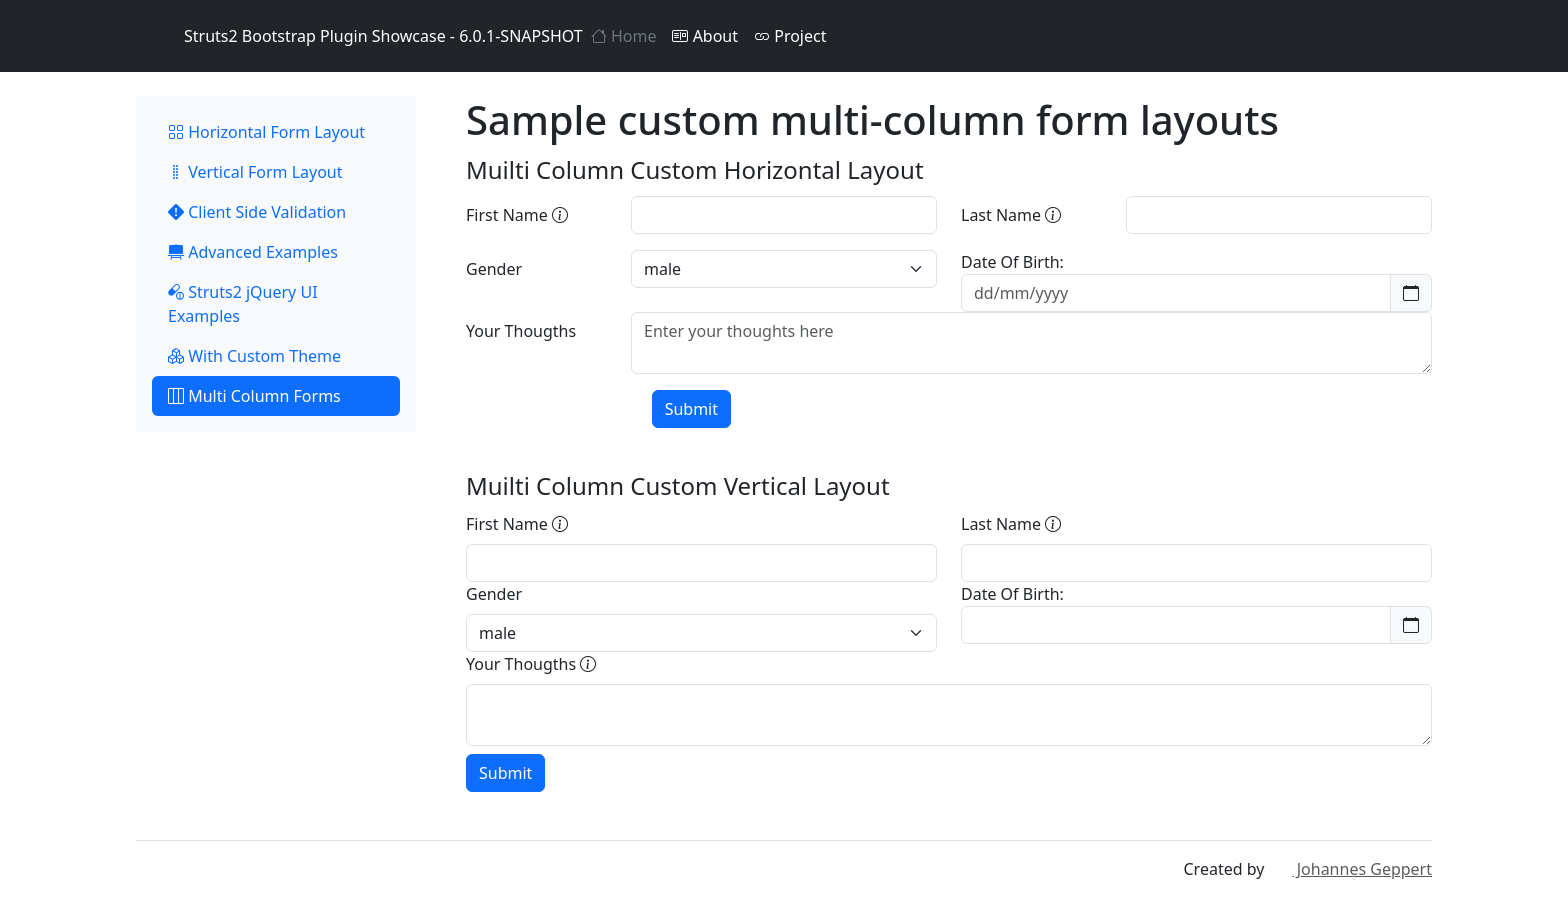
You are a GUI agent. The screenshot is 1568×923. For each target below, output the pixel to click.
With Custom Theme (254, 356)
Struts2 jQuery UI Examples (243, 304)
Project (790, 36)
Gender (494, 269)
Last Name (1011, 215)
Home (624, 36)
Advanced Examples (253, 252)
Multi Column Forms (254, 396)
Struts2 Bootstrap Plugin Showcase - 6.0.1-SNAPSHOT (359, 36)
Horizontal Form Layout (266, 132)
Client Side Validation (257, 212)
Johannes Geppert (1350, 869)
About (705, 36)
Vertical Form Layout (255, 172)
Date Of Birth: (1012, 262)
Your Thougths (521, 331)
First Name (517, 215)
